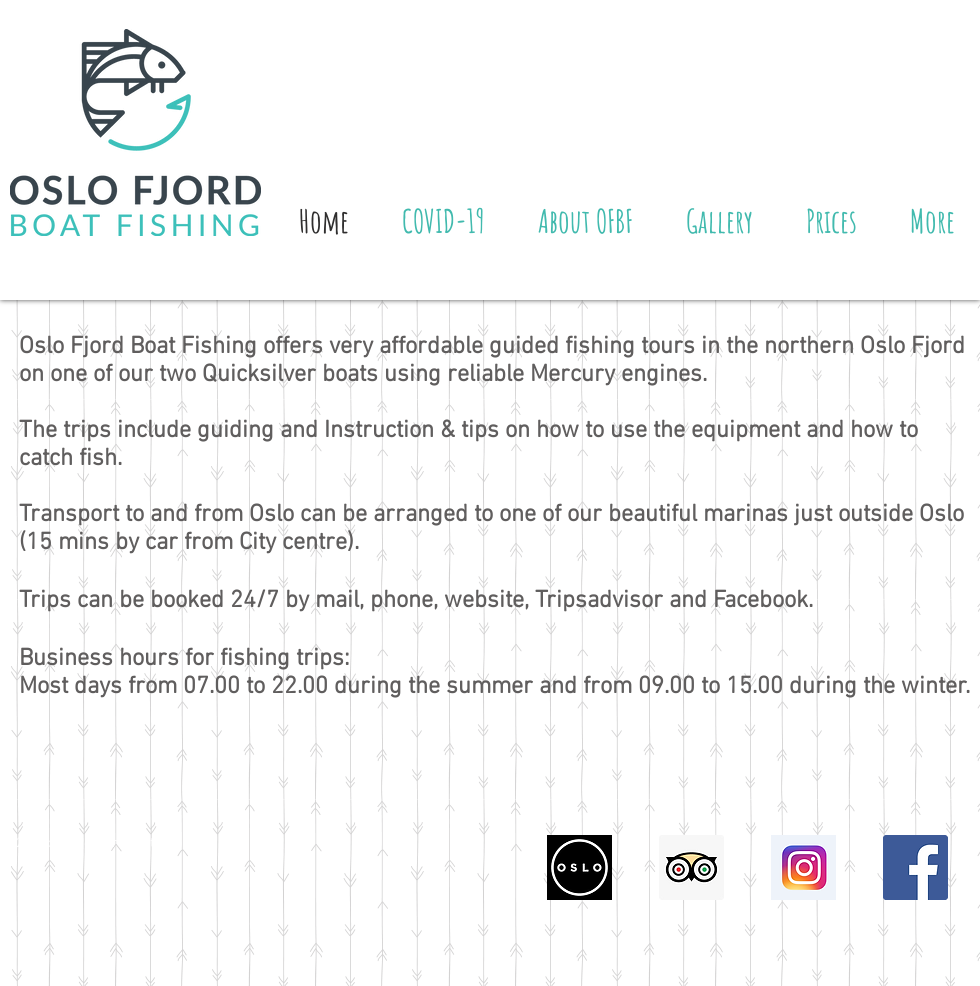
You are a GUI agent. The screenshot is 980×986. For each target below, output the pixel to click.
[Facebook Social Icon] (915, 867)
